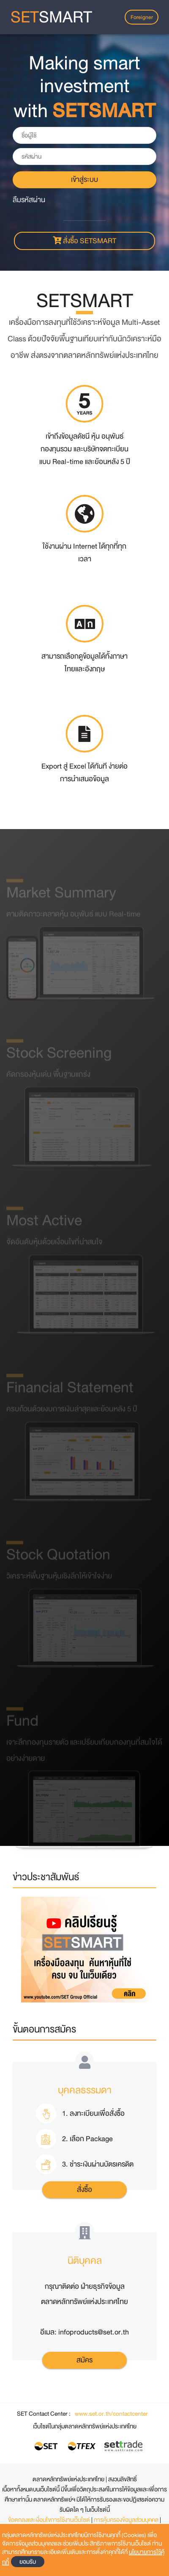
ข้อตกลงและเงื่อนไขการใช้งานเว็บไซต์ (49, 2520)
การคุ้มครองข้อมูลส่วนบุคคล (127, 2520)
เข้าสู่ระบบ (84, 179)
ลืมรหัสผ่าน (29, 200)
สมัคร (84, 2360)
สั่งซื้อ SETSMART (84, 241)
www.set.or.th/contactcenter (111, 2413)
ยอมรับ (27, 2562)
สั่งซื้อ (84, 2189)
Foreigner (142, 17)
